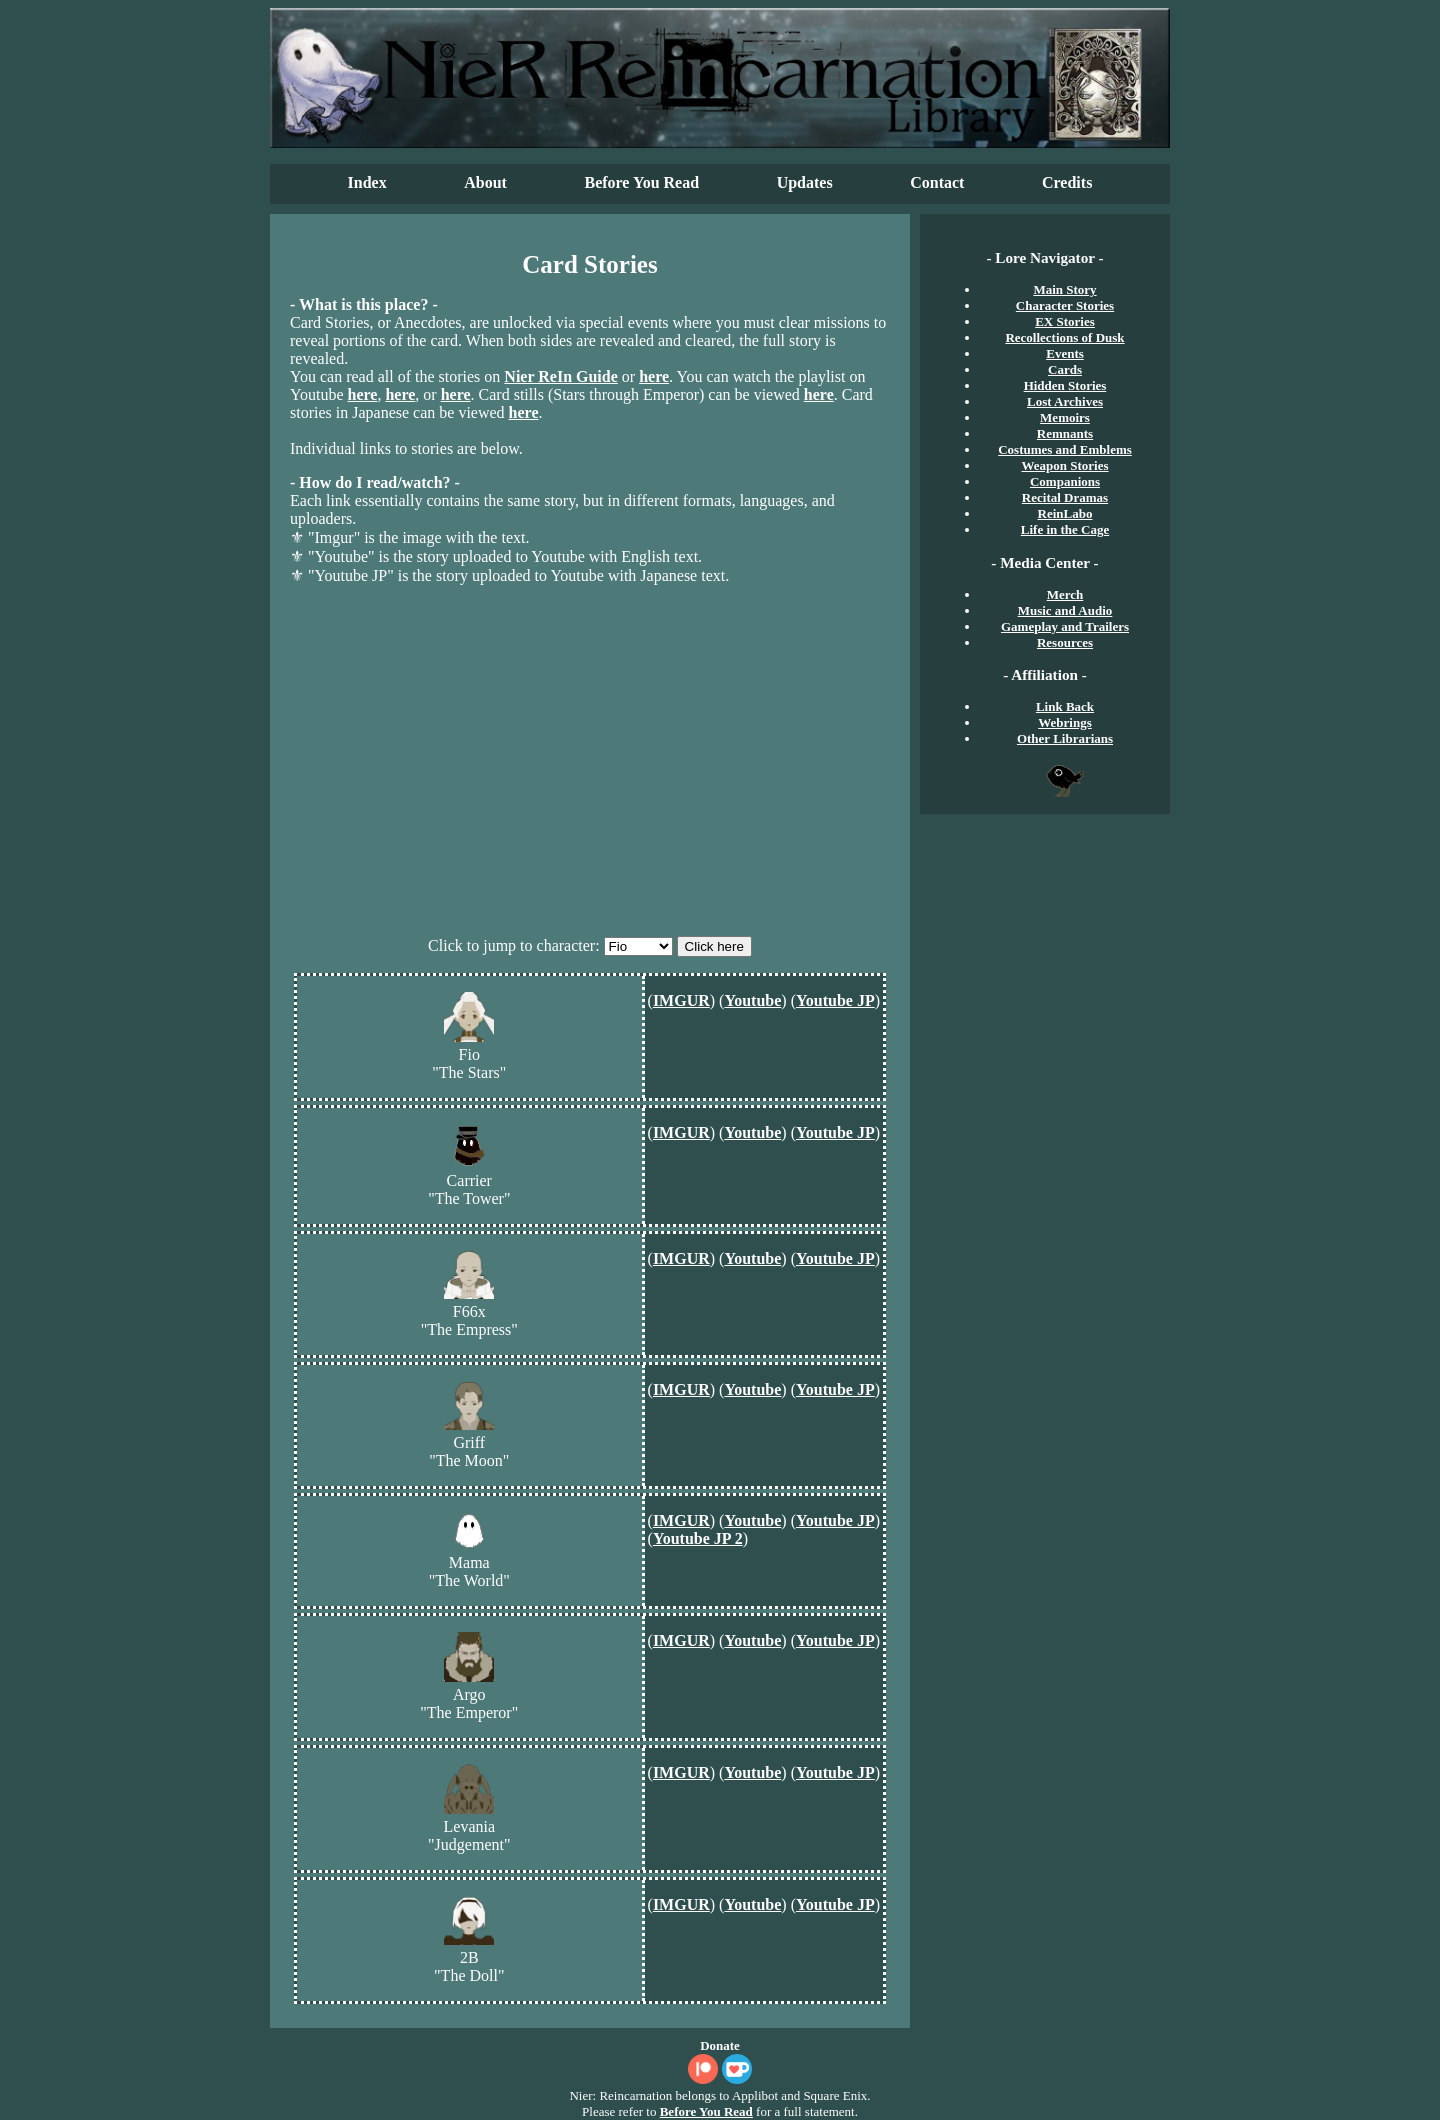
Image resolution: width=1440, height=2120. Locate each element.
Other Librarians (1065, 738)
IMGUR (681, 1000)
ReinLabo (1065, 513)
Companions (1065, 481)
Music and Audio (1065, 610)
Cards (1065, 369)
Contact (937, 182)
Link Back (1065, 706)
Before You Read (641, 182)
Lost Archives (1065, 401)
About (485, 182)
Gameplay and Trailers (1065, 626)
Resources (1065, 642)
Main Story (1064, 289)
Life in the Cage (1065, 529)
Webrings (1064, 722)
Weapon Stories (1064, 465)
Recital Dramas (1065, 497)
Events (1065, 353)
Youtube (752, 1000)
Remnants (1065, 433)
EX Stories (1065, 321)
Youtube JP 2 (698, 1538)
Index (367, 182)
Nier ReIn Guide (560, 376)
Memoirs (1065, 417)
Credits (1067, 182)
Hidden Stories (1065, 385)
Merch (1065, 594)
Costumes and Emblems (1065, 449)
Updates (805, 182)
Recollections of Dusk (1064, 337)
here (654, 376)
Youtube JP (835, 1000)
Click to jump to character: (514, 945)
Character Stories (1065, 305)
